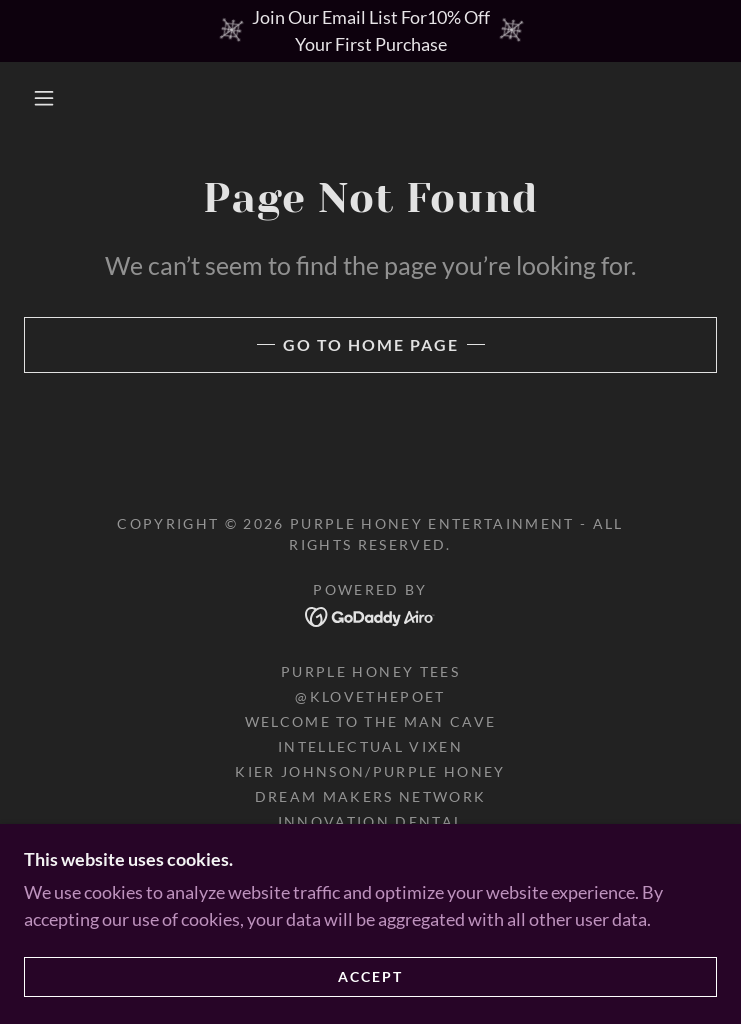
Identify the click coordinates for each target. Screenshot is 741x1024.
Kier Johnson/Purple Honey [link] (370, 771)
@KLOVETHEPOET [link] (370, 696)
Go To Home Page (371, 344)
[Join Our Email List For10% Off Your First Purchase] (370, 31)
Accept (370, 990)
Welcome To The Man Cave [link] (371, 721)
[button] (58, 98)
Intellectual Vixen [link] (370, 746)
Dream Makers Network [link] (371, 796)
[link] (370, 615)
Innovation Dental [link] (371, 821)
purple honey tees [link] (370, 671)
